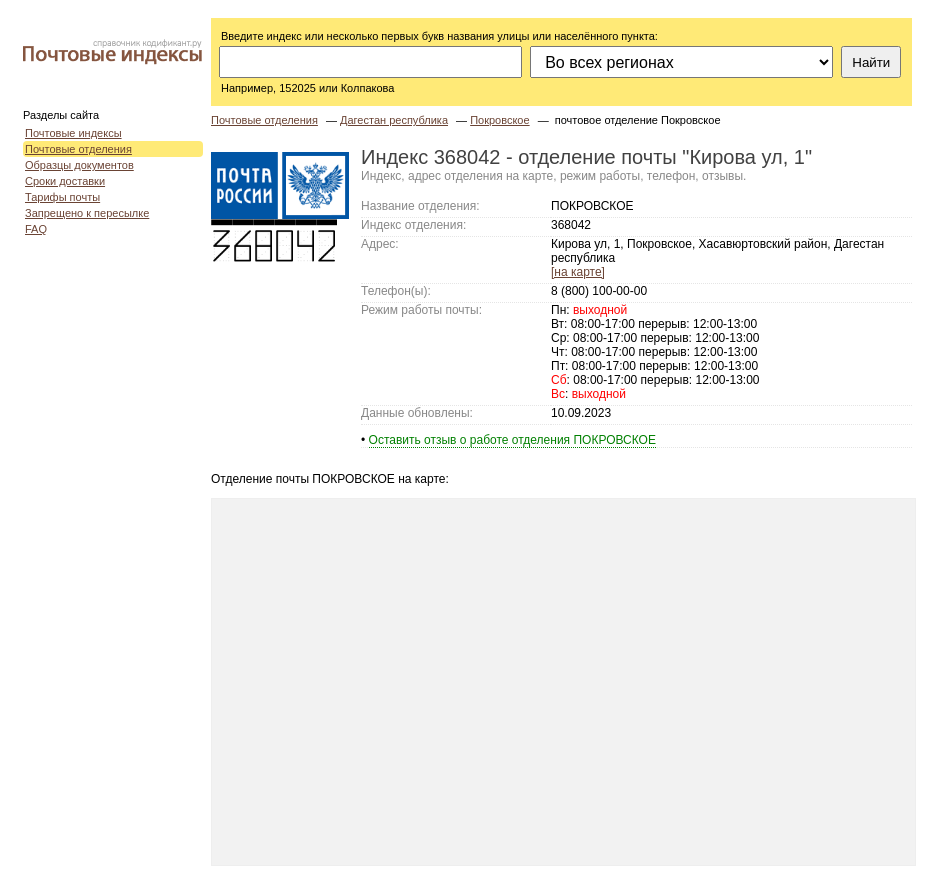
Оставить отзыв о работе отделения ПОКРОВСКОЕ (512, 440)
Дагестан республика (394, 120)
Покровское (499, 120)
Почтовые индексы (73, 133)
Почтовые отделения (78, 149)
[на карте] (578, 272)
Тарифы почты (62, 197)
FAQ (36, 229)
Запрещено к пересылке (87, 213)
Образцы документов (79, 165)
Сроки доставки (65, 181)
